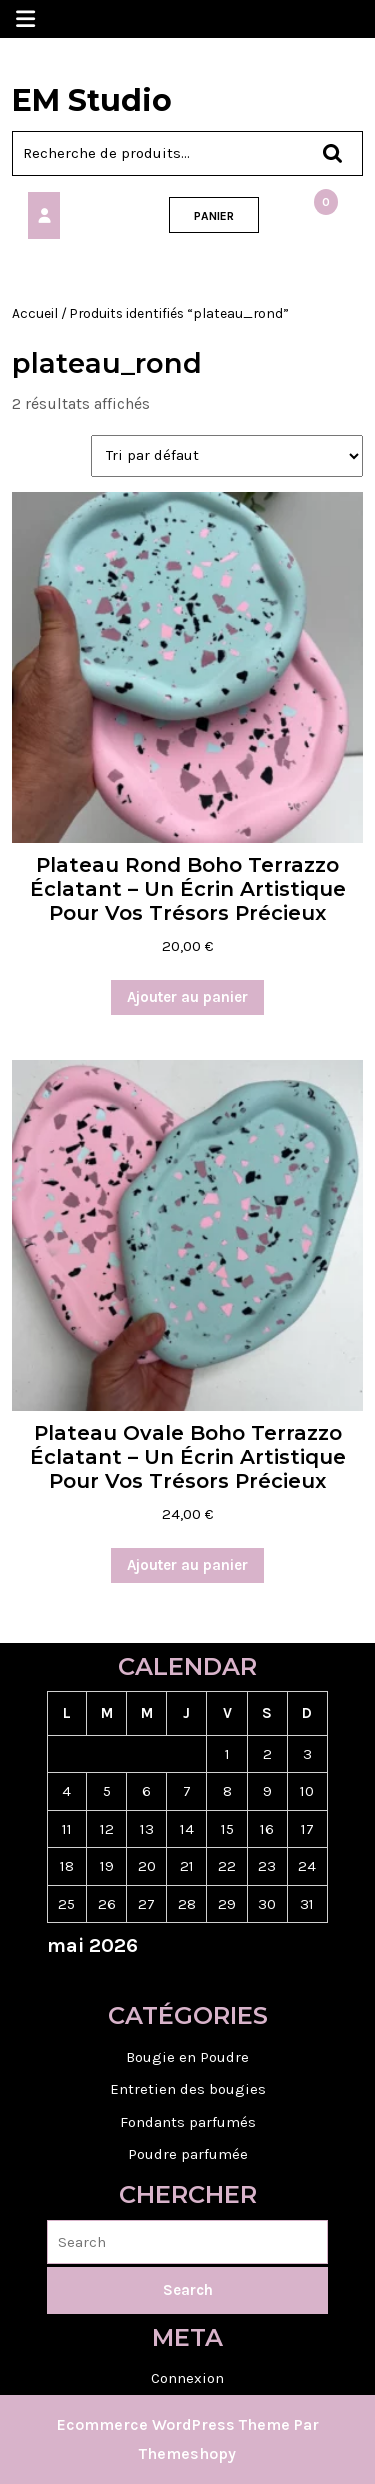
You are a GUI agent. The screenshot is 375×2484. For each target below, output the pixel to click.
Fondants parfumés (188, 2122)
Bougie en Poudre (187, 2057)
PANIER (214, 216)
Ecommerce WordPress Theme (173, 2424)
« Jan (180, 1980)
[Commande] (227, 456)
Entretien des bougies (188, 2089)
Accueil (35, 313)
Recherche (323, 153)
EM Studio (92, 100)
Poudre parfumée (188, 2154)
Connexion (187, 2378)
